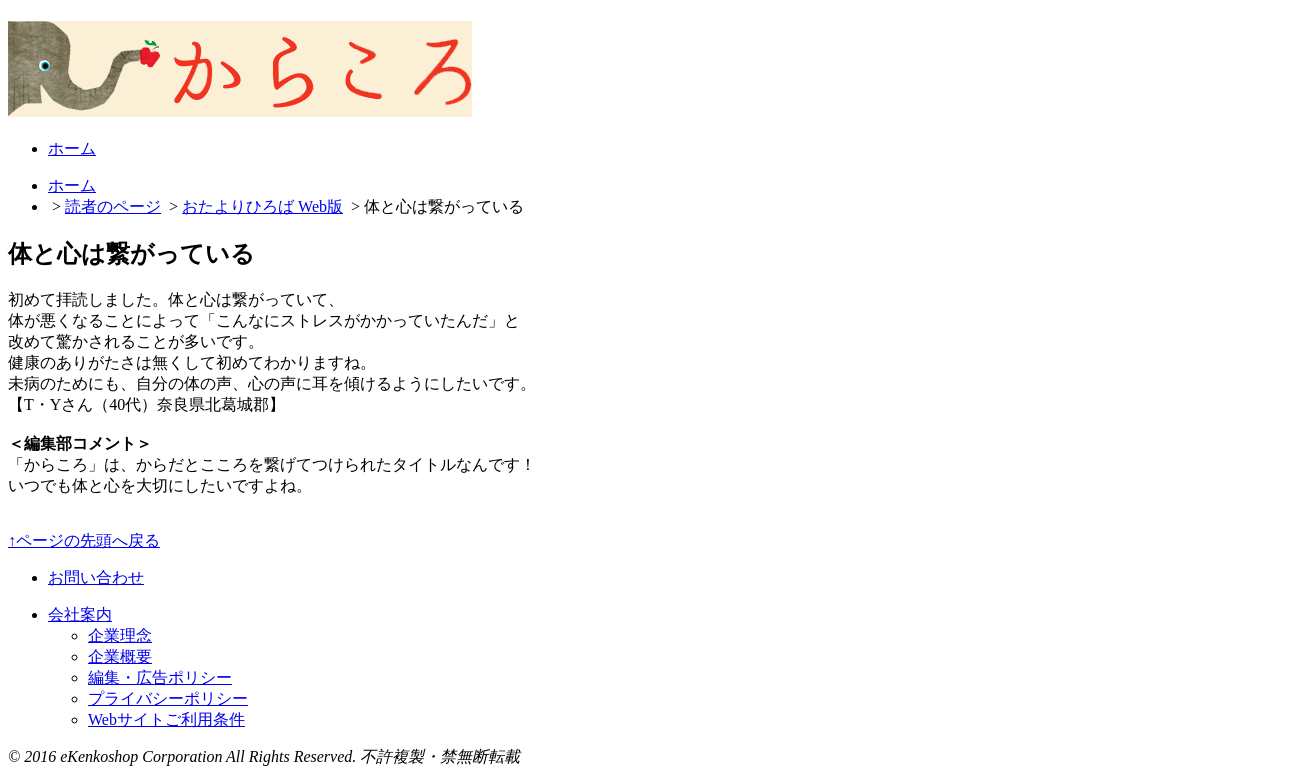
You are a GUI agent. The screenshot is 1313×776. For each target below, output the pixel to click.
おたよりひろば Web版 (262, 206)
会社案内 (80, 614)
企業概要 (120, 656)
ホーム (72, 148)
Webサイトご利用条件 (166, 719)
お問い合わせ (96, 577)
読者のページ (113, 206)
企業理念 (120, 635)
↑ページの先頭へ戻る (84, 540)
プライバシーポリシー (168, 698)
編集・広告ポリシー (160, 677)
